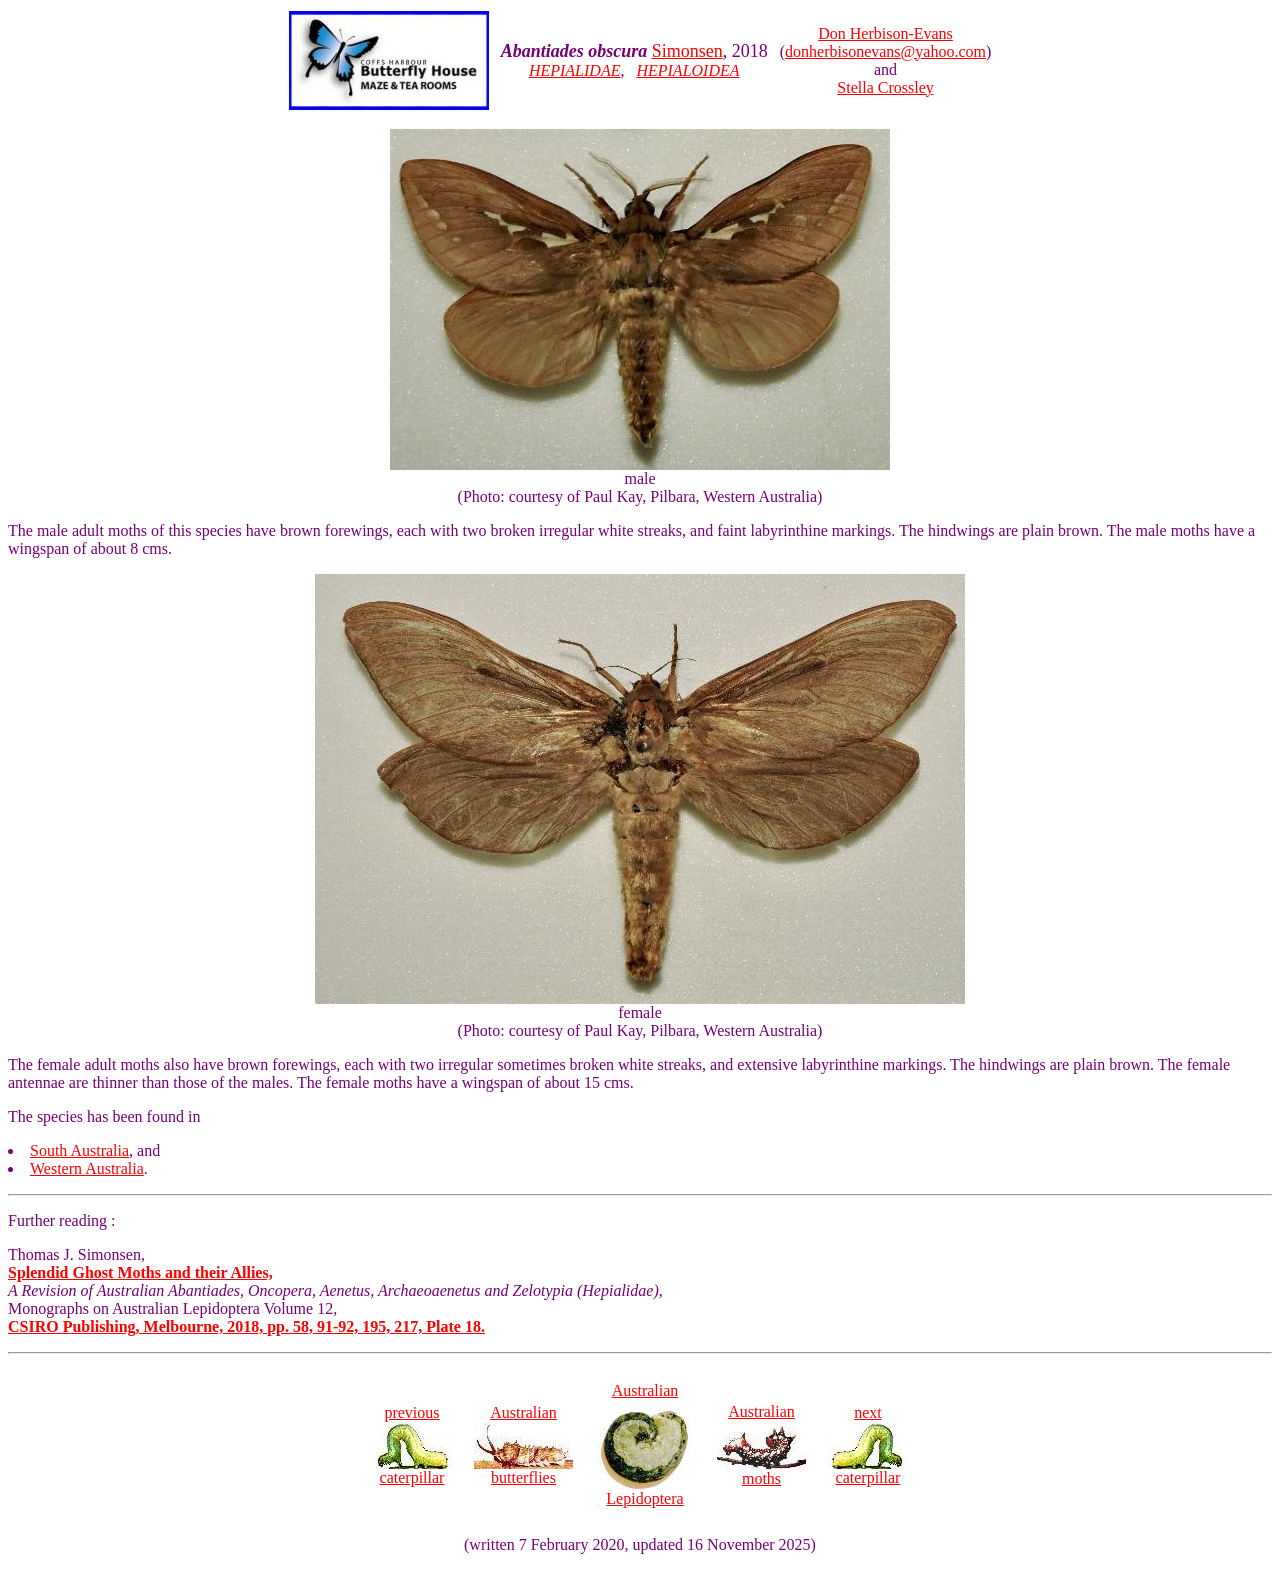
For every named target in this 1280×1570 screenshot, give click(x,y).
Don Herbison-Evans (885, 33)
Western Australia (87, 1168)
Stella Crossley (885, 87)
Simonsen (687, 51)
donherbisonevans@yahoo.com (885, 51)
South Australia (79, 1150)
